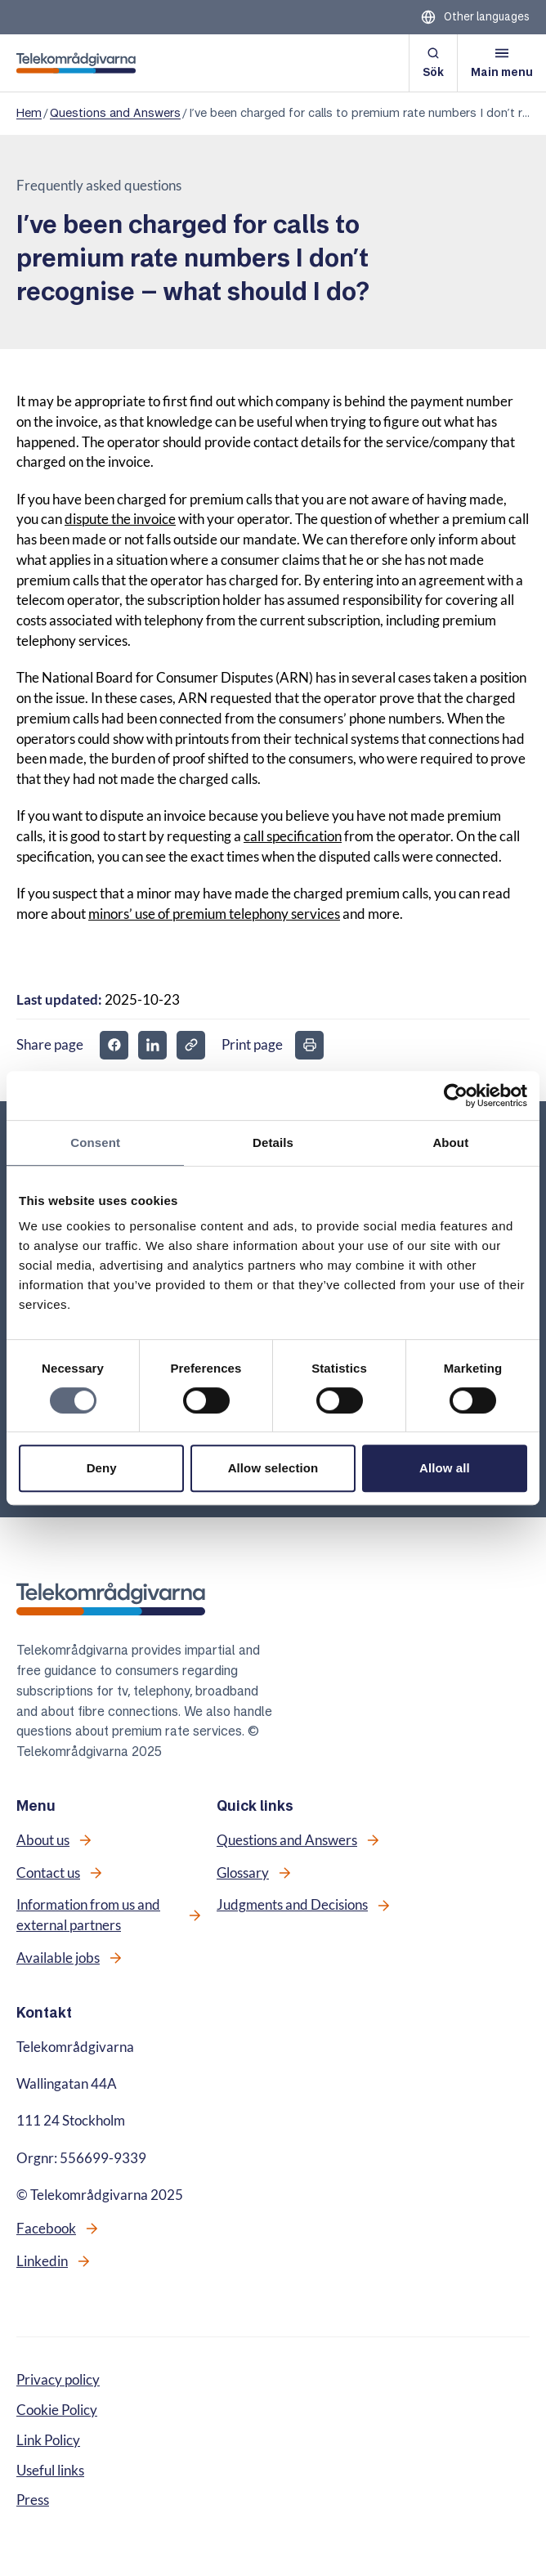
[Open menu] (502, 63)
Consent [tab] (95, 1142)
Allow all (444, 1468)
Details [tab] (273, 1142)
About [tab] (450, 1142)
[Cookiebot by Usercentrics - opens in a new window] (455, 1095)
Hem (29, 112)
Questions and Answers (115, 112)
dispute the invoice (120, 519)
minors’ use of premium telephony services (214, 914)
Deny (102, 1468)
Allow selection (273, 1468)
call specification (293, 836)
